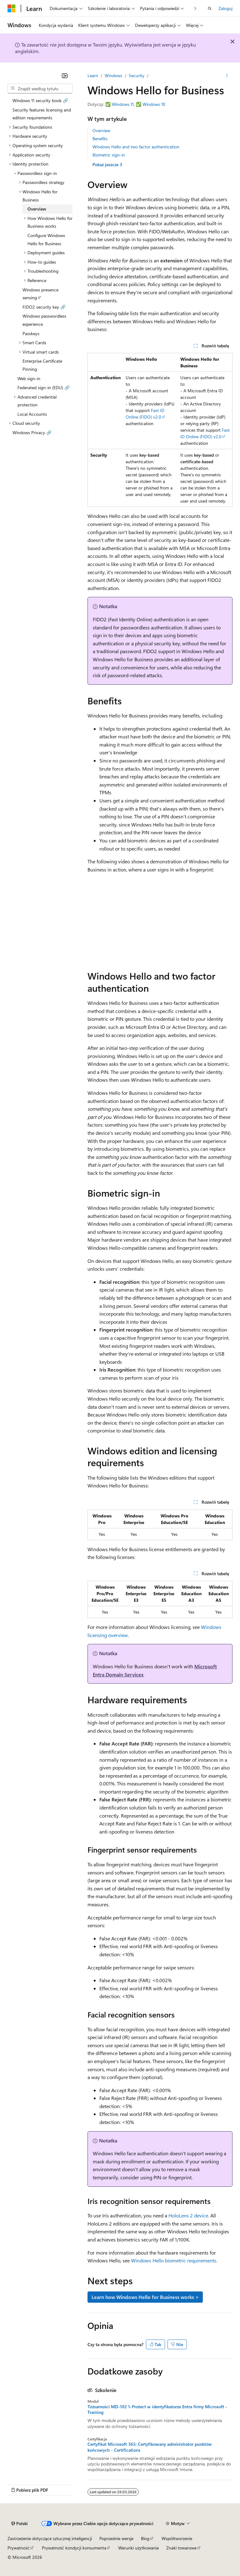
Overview (101, 130)
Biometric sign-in (108, 155)
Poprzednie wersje (116, 2538)
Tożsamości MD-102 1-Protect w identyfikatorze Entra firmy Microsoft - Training (157, 2409)
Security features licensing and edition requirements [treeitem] (41, 114)
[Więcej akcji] (227, 76)
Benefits (100, 138)
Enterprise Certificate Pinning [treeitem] (42, 365)
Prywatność (19, 2548)
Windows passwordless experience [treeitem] (44, 320)
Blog (145, 2538)
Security (136, 75)
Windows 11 (123, 104)
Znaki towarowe (181, 2548)
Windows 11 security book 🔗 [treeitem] (40, 100)
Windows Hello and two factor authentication (135, 147)
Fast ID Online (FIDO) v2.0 (145, 413)
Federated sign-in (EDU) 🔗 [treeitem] (44, 387)
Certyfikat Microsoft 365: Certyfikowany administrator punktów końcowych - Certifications (150, 2447)
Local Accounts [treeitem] (32, 414)
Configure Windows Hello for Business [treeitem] (46, 239)
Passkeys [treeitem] (30, 333)
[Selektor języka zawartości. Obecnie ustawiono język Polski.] (20, 2524)
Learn (93, 75)
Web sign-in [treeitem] (29, 378)
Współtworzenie (177, 2538)
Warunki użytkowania (138, 2548)
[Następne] (195, 8)
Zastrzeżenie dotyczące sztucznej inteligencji (50, 2538)
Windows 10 (153, 104)
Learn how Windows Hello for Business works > (145, 2297)
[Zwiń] (64, 75)
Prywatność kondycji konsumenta (74, 2548)
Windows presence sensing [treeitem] (40, 294)
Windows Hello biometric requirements (173, 2260)
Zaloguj (225, 8)
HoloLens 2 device (188, 2215)
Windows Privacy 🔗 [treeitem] (32, 432)
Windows (113, 75)
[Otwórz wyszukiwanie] (209, 8)
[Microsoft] (12, 8)
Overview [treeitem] (37, 209)
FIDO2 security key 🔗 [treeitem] (44, 307)
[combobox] (40, 89)
